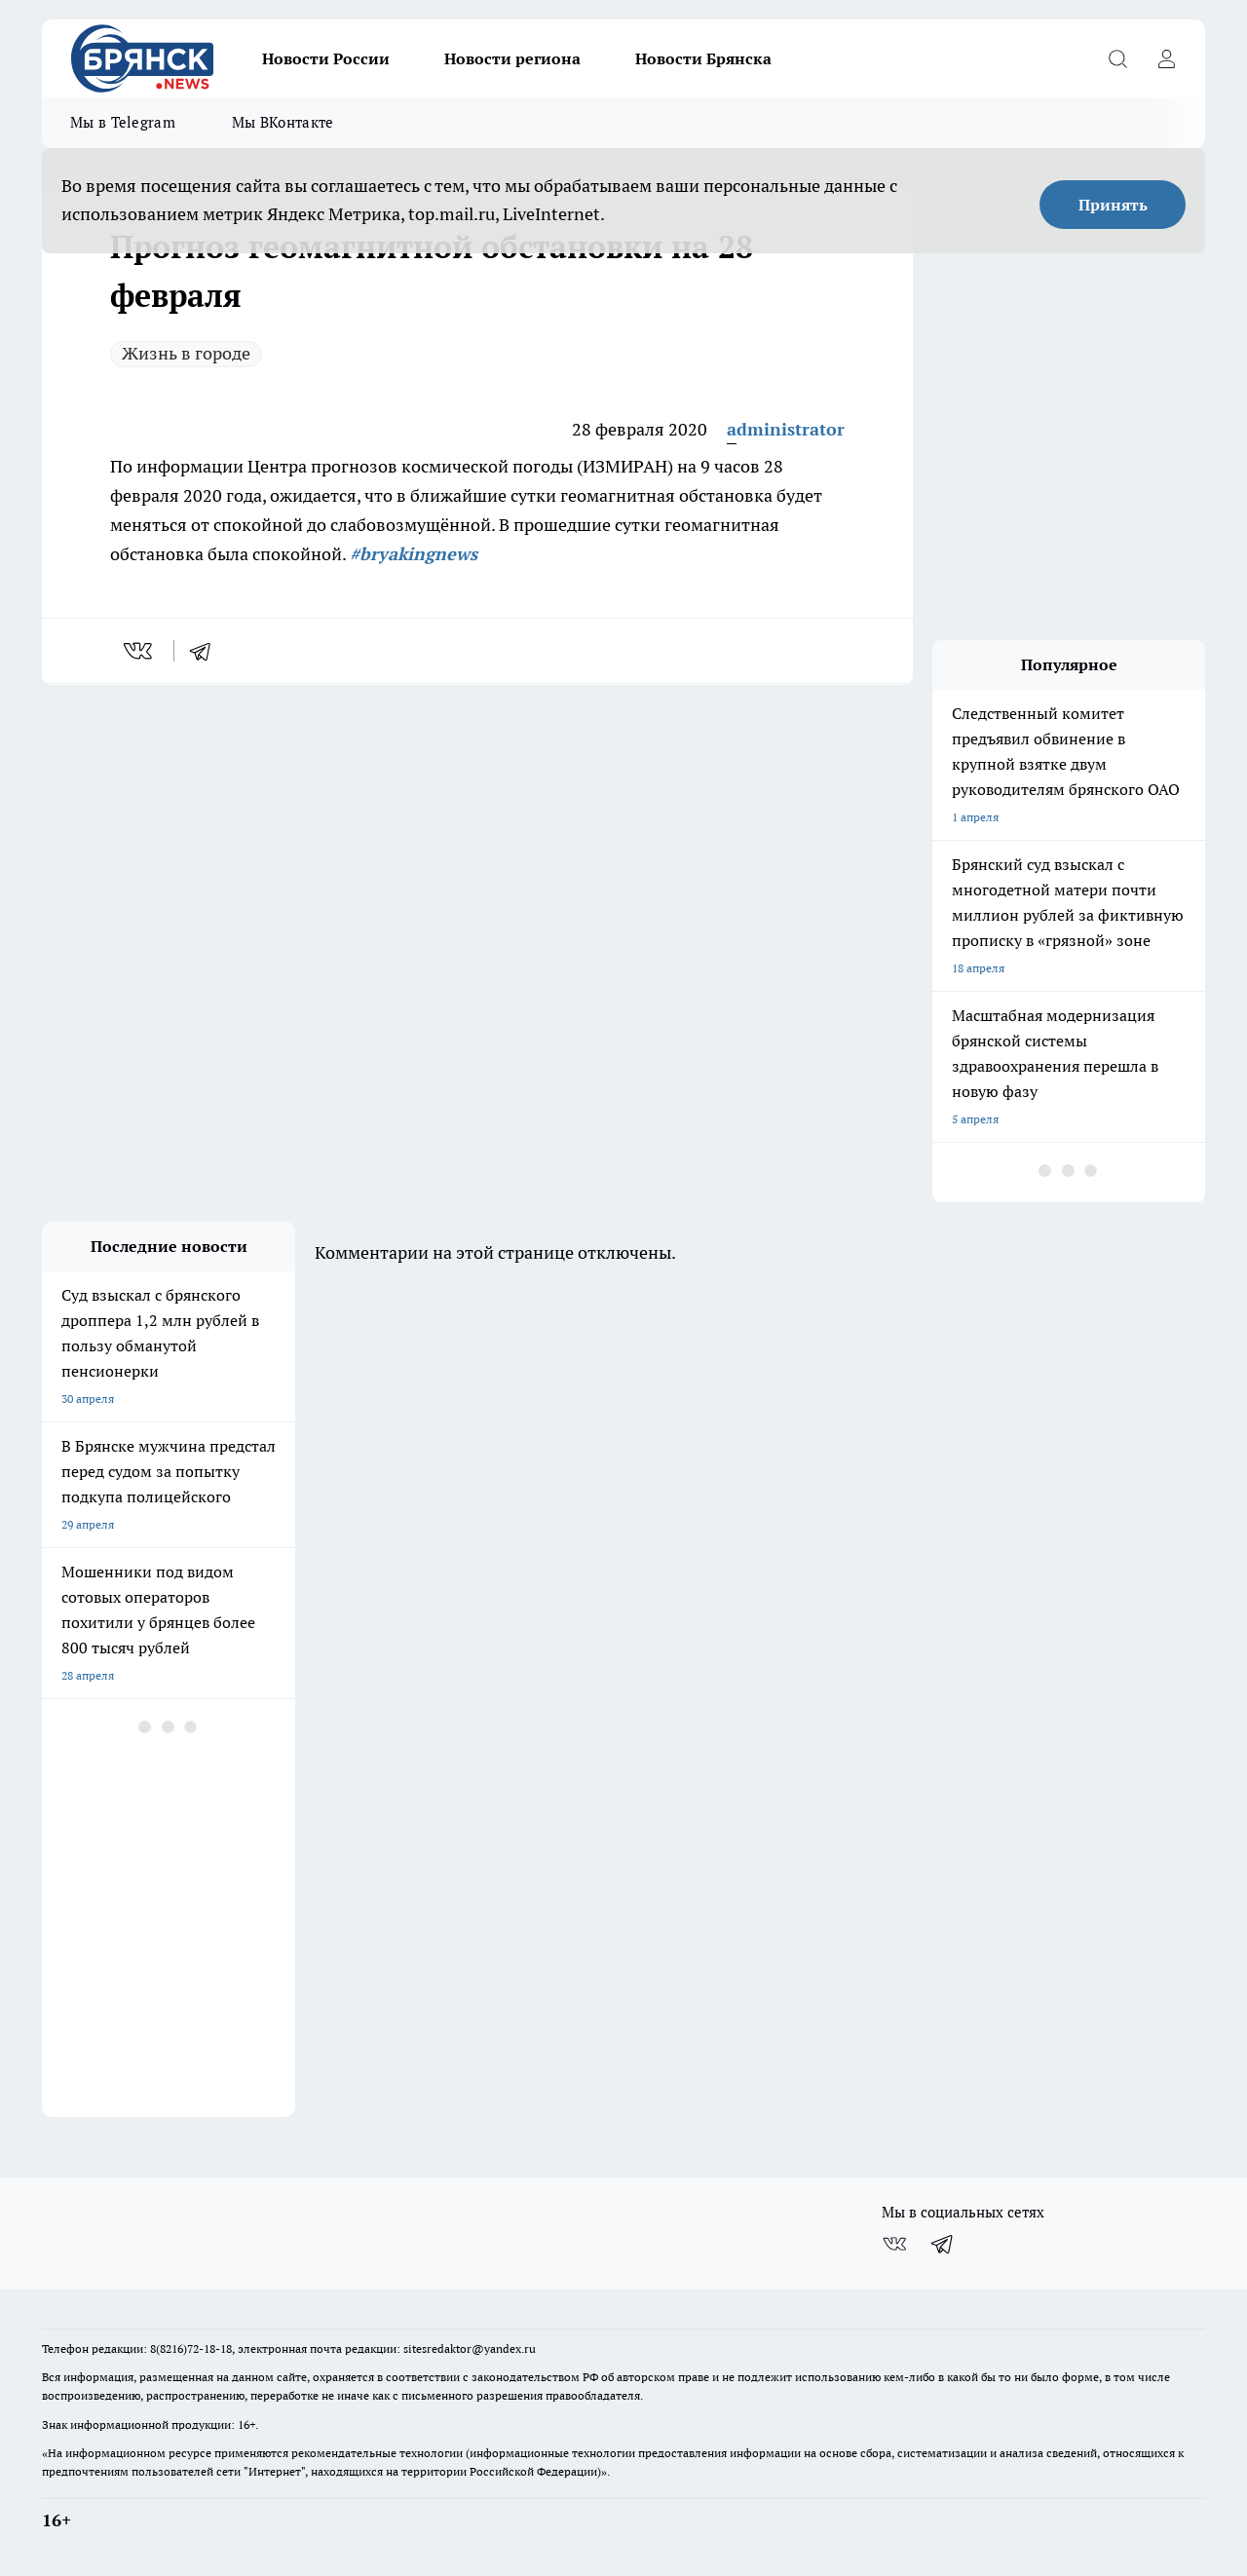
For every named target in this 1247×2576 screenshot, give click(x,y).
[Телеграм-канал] (943, 2243)
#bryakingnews (413, 554)
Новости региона (512, 58)
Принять (1113, 204)
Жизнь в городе (186, 353)
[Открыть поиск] (1117, 58)
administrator (786, 429)
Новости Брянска (703, 58)
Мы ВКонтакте (283, 122)
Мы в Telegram (122, 122)
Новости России (326, 58)
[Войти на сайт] (1166, 58)
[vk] (140, 650)
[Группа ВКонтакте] (894, 2243)
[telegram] (206, 650)
